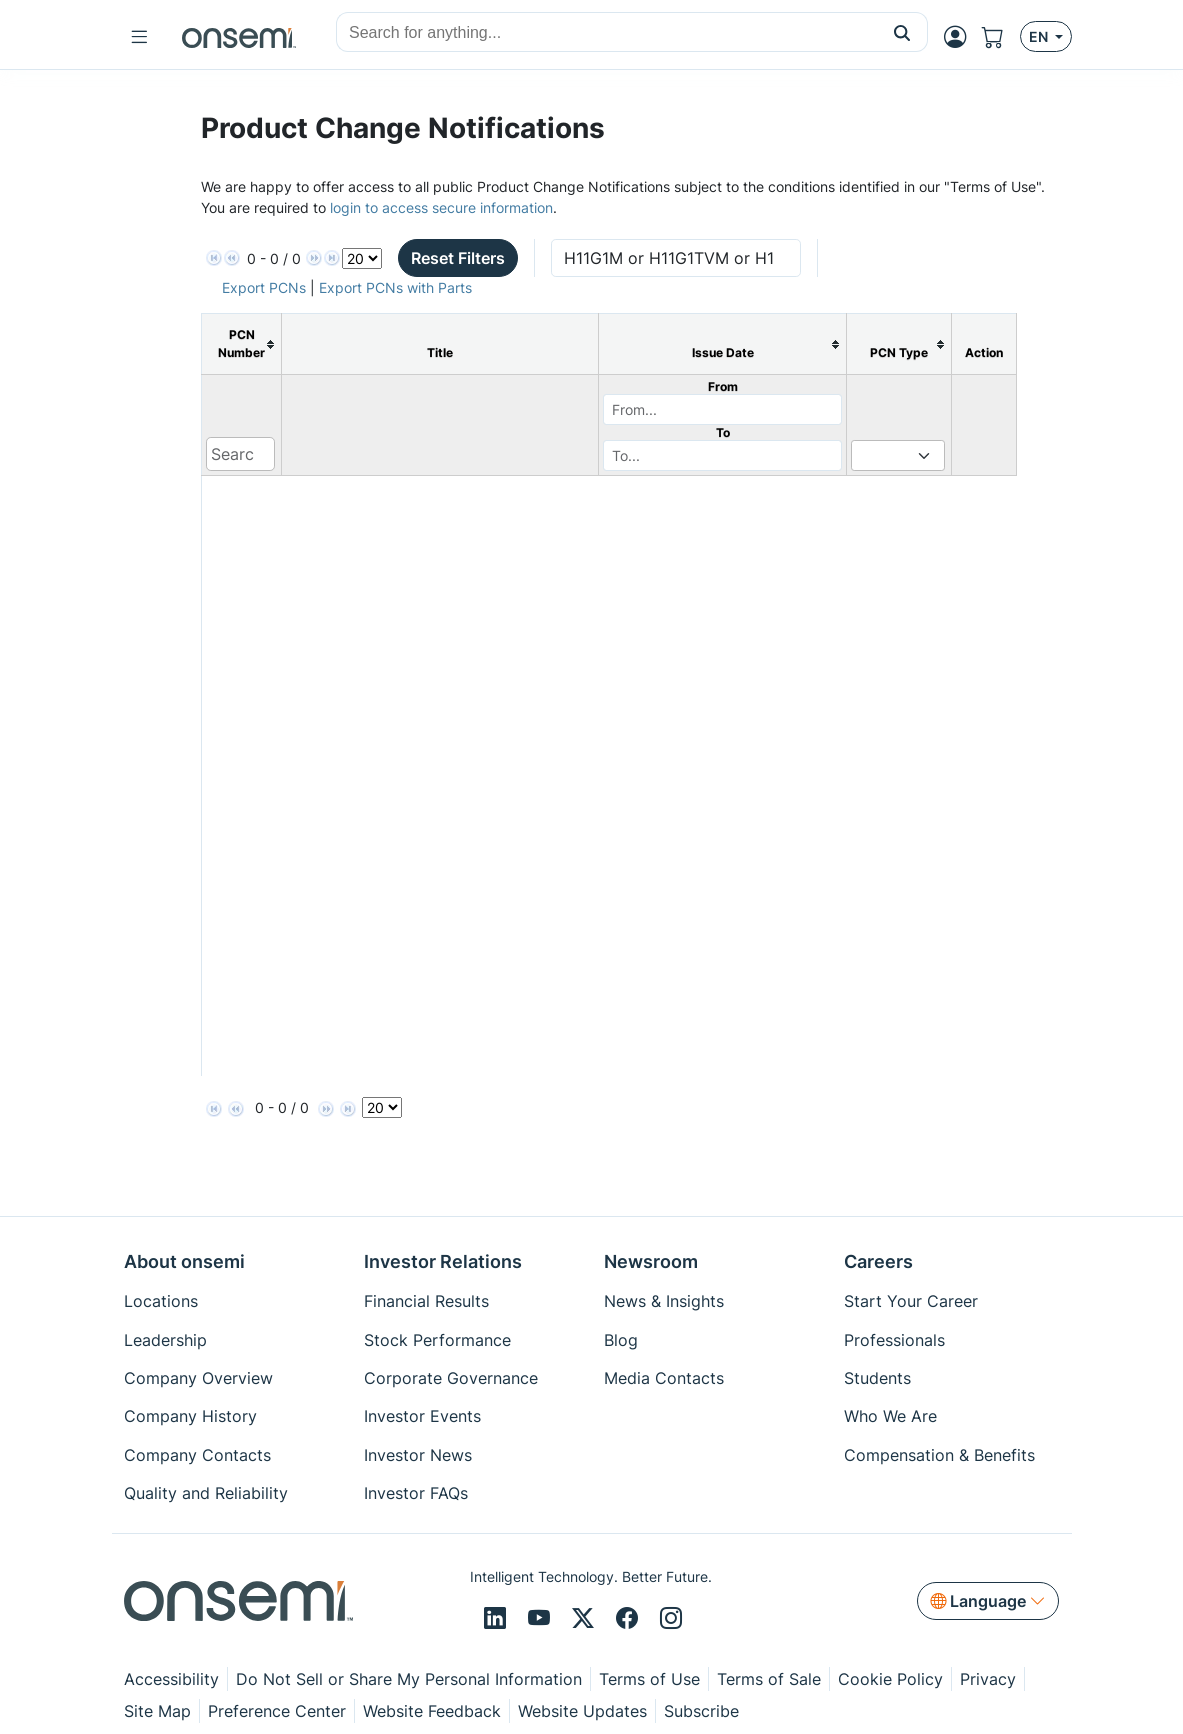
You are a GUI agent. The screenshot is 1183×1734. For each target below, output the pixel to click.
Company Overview (198, 1378)
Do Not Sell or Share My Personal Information (409, 1679)
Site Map (157, 1711)
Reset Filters (458, 258)
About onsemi (184, 1261)
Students (877, 1378)
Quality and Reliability (206, 1493)
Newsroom (651, 1261)
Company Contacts (197, 1455)
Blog (621, 1340)
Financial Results (426, 1301)
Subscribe (701, 1711)
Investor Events (422, 1416)
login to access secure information (441, 207)
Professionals (894, 1340)
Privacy (988, 1679)
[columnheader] (241, 344)
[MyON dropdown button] (961, 37)
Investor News (418, 1455)
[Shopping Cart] (1001, 37)
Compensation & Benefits (939, 1455)
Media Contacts (664, 1378)
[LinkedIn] (498, 1619)
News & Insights (664, 1301)
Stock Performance (437, 1340)
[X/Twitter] (586, 1619)
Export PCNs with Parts (395, 287)
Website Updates (582, 1711)
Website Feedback (432, 1711)
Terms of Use (649, 1679)
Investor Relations (443, 1261)
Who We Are (890, 1416)
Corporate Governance (451, 1378)
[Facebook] (630, 1619)
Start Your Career (911, 1301)
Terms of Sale (769, 1679)
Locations (161, 1301)
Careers (878, 1261)
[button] (902, 32)
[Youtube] (542, 1619)
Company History (190, 1416)
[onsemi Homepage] (239, 37)
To (723, 432)
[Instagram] (671, 1619)
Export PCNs (264, 287)
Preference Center (277, 1711)
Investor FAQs (416, 1493)
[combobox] (607, 33)
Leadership (165, 1340)
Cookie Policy (890, 1679)
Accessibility (171, 1679)
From (723, 386)
